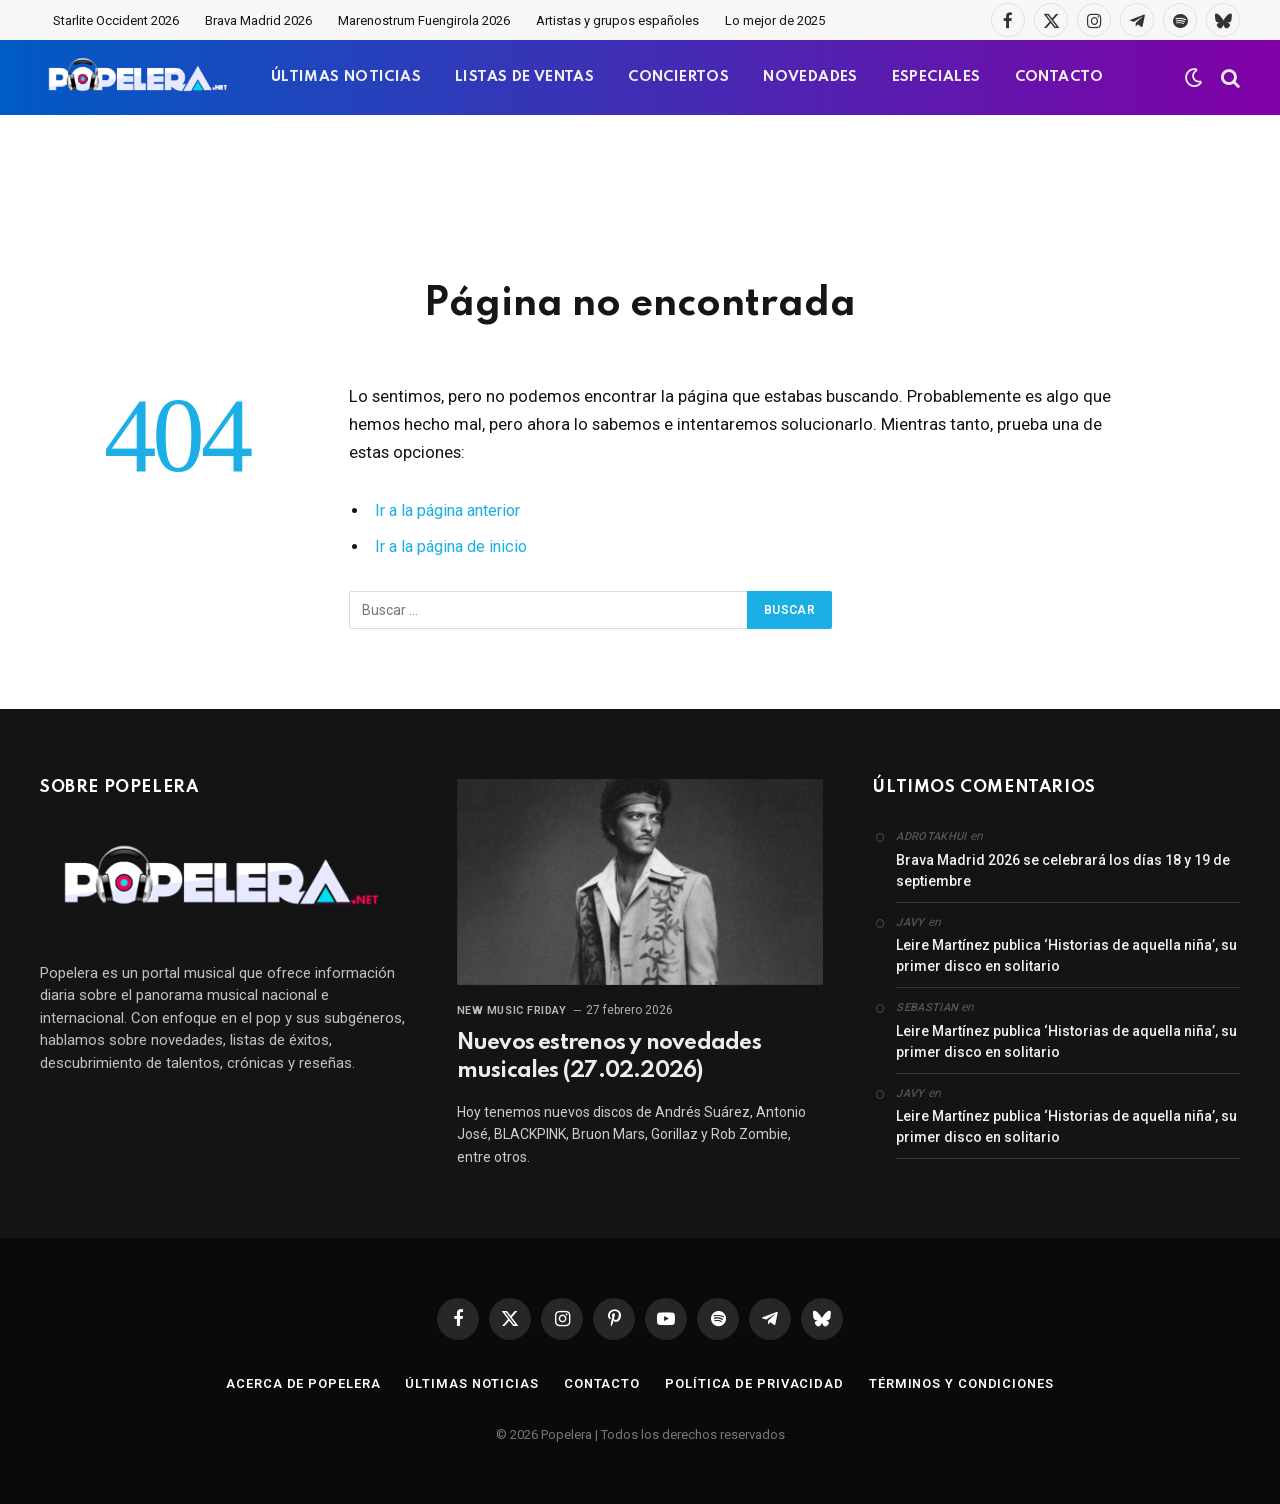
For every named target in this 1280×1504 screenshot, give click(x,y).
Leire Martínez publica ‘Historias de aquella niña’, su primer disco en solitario (1066, 955)
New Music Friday (512, 1010)
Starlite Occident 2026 (116, 20)
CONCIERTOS (678, 77)
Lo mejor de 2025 (775, 20)
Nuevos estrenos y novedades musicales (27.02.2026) (608, 1057)
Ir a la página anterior (453, 510)
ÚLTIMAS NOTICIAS (346, 77)
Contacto (600, 1383)
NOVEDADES (810, 77)
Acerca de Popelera (301, 1383)
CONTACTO (1059, 77)
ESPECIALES (936, 77)
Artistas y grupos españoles (617, 20)
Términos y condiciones (962, 1383)
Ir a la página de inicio (455, 546)
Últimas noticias (470, 1383)
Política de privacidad (753, 1383)
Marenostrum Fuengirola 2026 (424, 20)
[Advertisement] (640, 195)
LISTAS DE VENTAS (524, 77)
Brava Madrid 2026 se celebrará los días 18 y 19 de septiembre (1063, 870)
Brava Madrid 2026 (258, 20)
